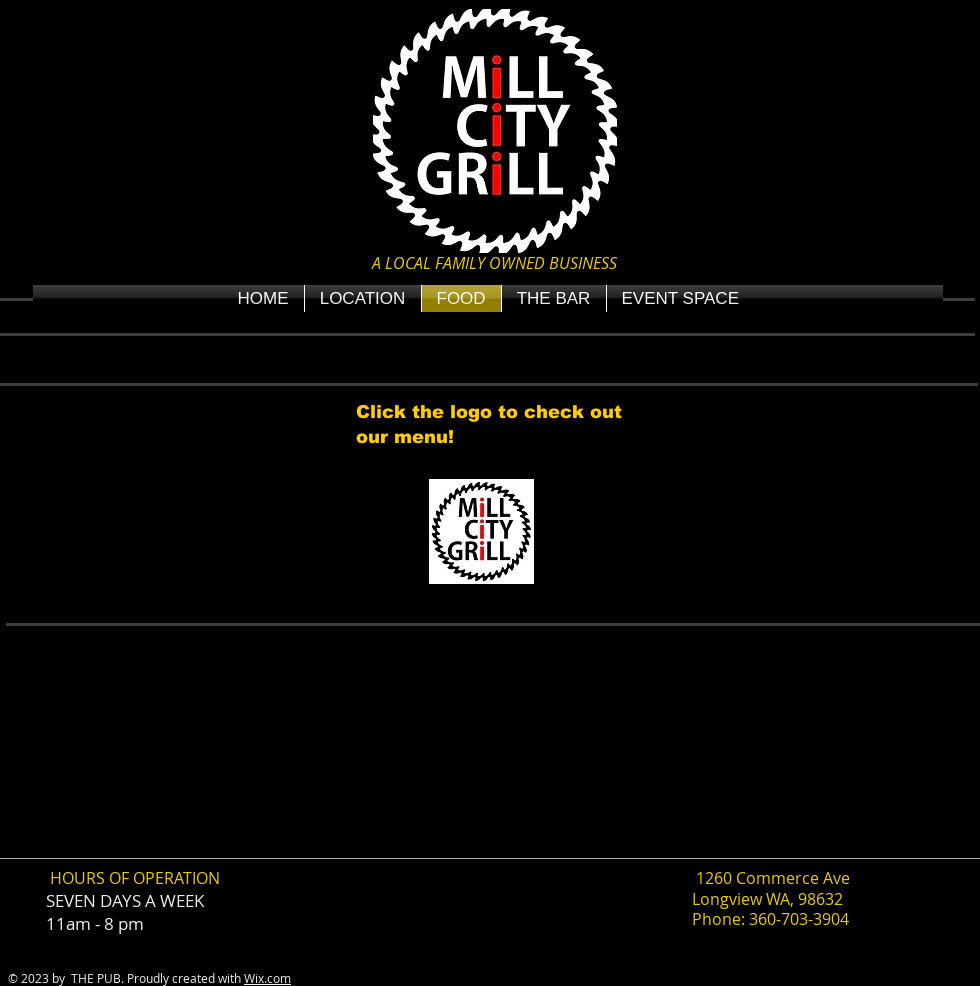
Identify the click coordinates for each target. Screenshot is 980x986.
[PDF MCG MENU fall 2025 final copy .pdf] (481, 534)
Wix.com (267, 978)
